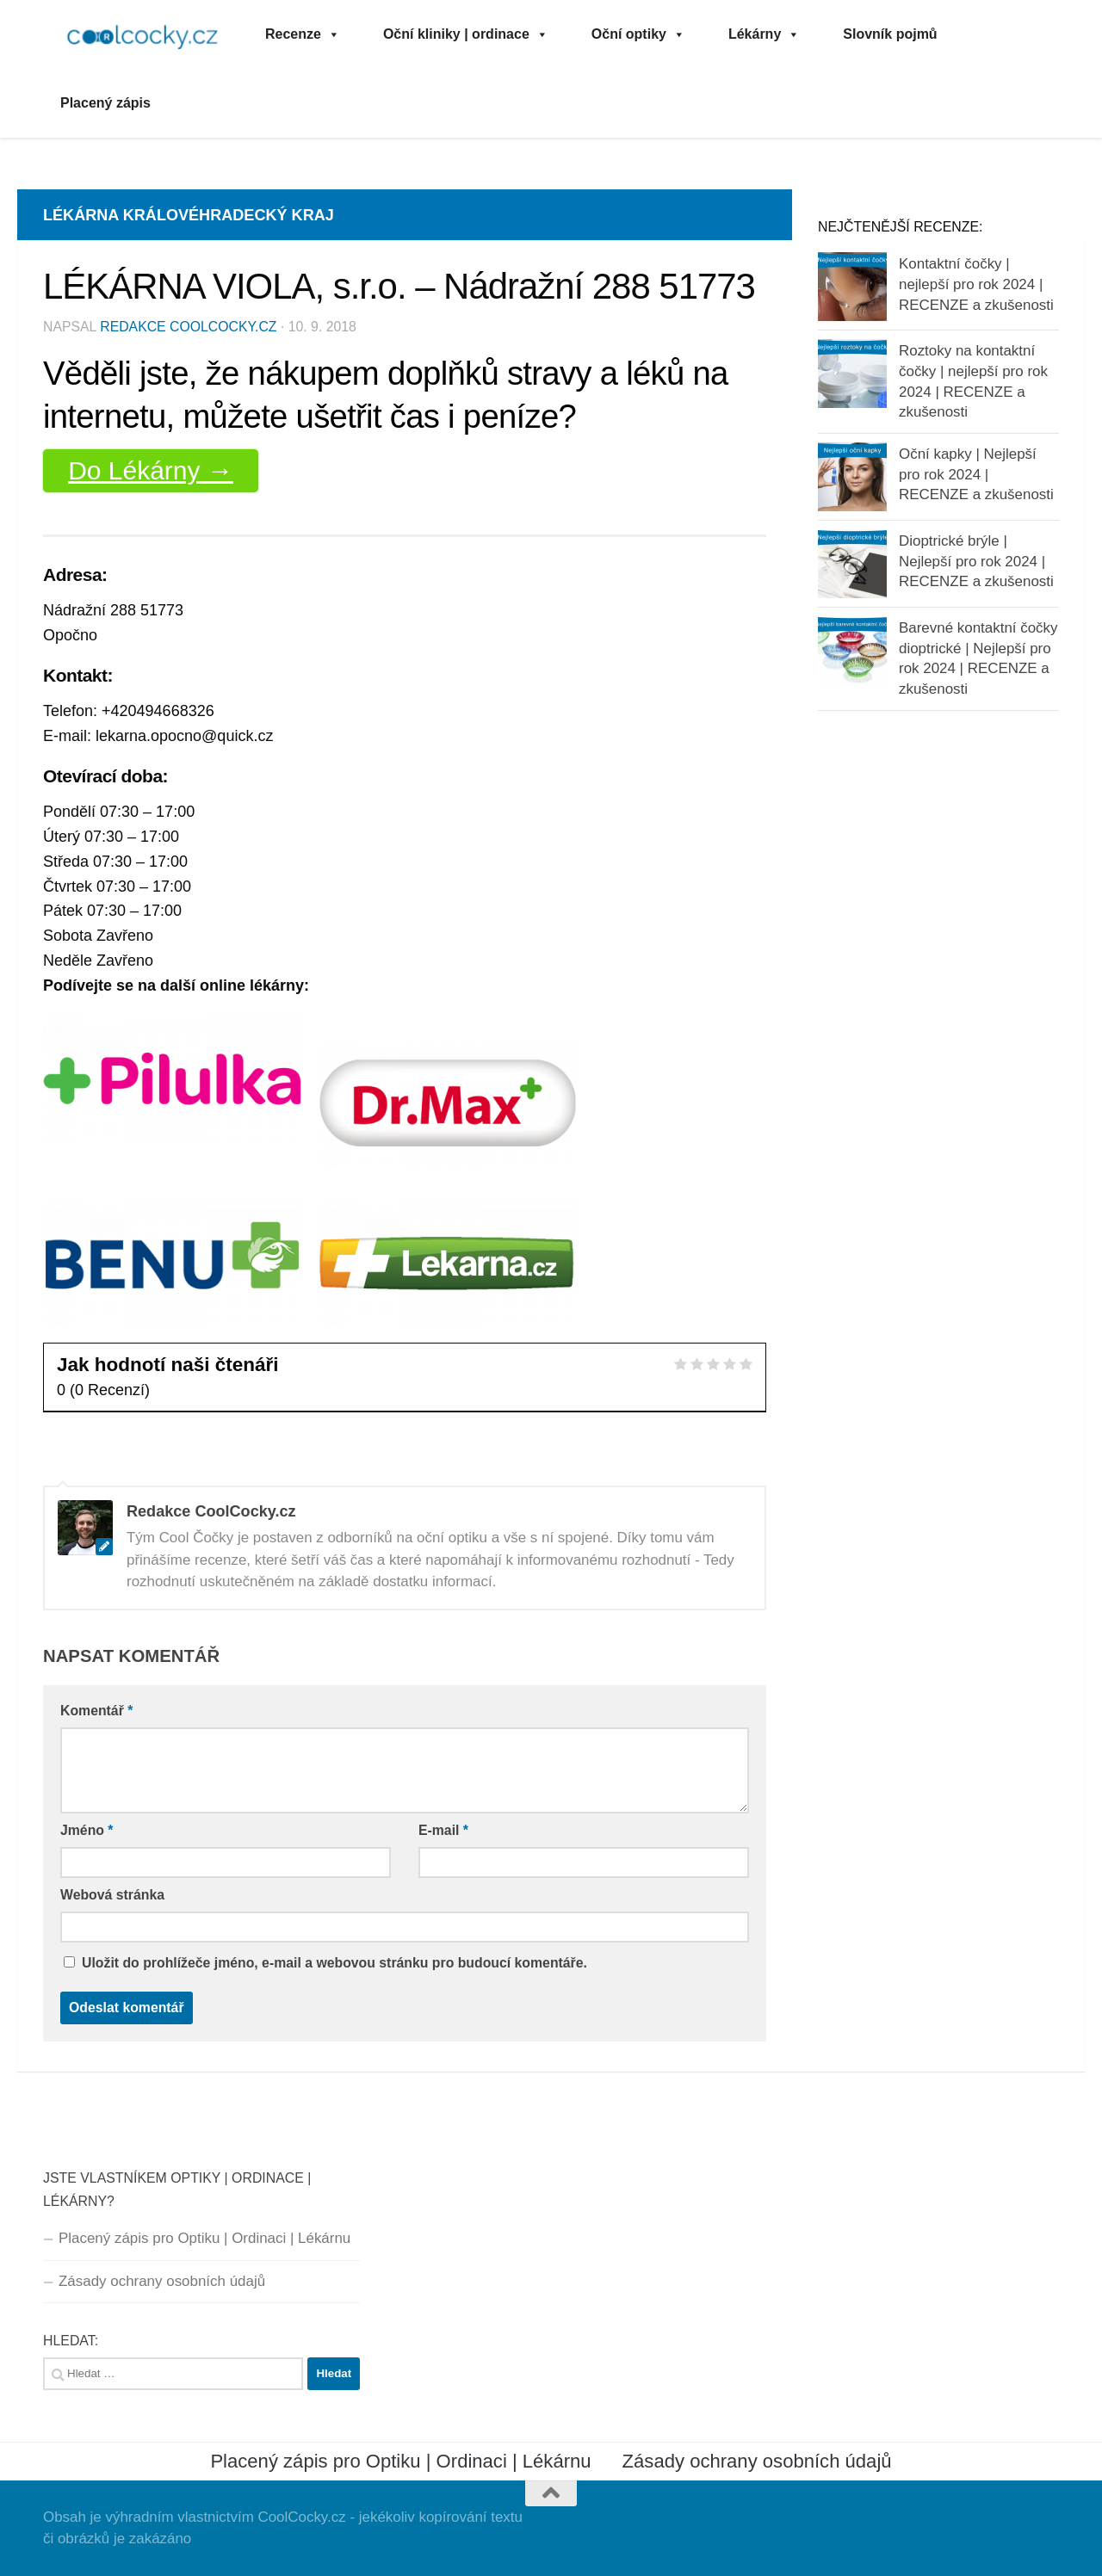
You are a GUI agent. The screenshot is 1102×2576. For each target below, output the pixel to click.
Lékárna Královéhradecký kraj (188, 215)
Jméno (87, 1830)
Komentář (96, 1710)
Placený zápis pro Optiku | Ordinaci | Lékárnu (204, 2238)
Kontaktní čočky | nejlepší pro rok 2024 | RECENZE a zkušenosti (976, 284)
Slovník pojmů (890, 34)
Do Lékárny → (150, 470)
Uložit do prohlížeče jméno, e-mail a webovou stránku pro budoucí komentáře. (334, 1962)
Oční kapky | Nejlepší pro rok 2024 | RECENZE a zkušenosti (976, 474)
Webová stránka (112, 1894)
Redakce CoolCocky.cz (188, 326)
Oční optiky (638, 34)
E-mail (443, 1830)
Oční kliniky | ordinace (465, 34)
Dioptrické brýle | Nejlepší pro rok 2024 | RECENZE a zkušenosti (976, 561)
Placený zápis (105, 103)
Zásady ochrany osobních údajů (162, 2281)
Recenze (302, 34)
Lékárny (764, 34)
